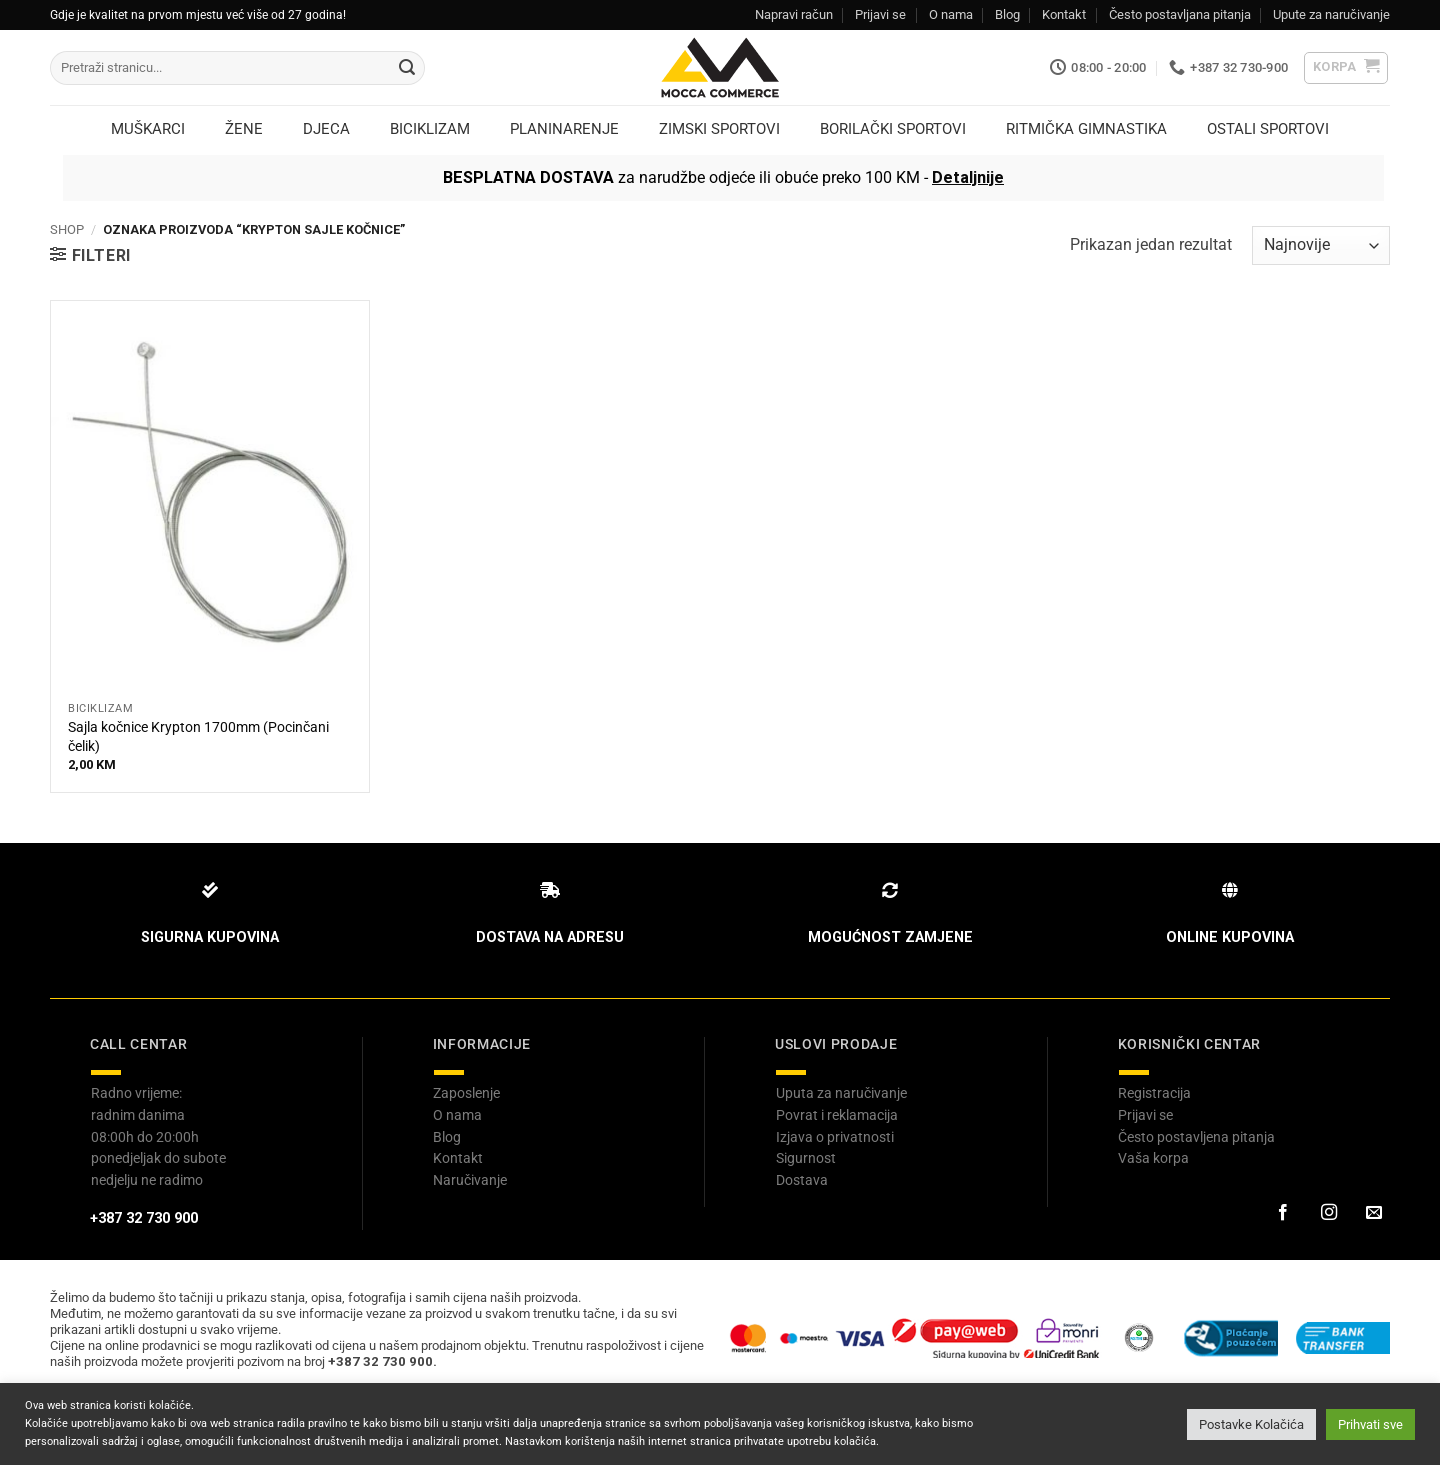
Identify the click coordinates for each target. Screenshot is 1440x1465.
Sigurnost (806, 1158)
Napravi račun (794, 14)
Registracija (1154, 1093)
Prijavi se (880, 14)
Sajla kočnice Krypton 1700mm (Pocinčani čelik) (198, 737)
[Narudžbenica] (1321, 245)
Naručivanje (470, 1180)
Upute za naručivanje (1331, 14)
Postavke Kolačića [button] (1251, 1424)
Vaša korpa (1153, 1158)
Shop (67, 229)
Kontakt (1064, 14)
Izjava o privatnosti (835, 1137)
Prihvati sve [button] (1370, 1424)
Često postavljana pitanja (1180, 14)
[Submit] (407, 68)
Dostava (802, 1180)
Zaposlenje (466, 1093)
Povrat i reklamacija (837, 1115)
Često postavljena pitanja (1196, 1137)
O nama (951, 14)
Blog (1007, 14)
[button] (1346, 68)
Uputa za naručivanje (841, 1093)
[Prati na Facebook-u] (1283, 1213)
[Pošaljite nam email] (1374, 1213)
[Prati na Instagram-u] (1328, 1213)
